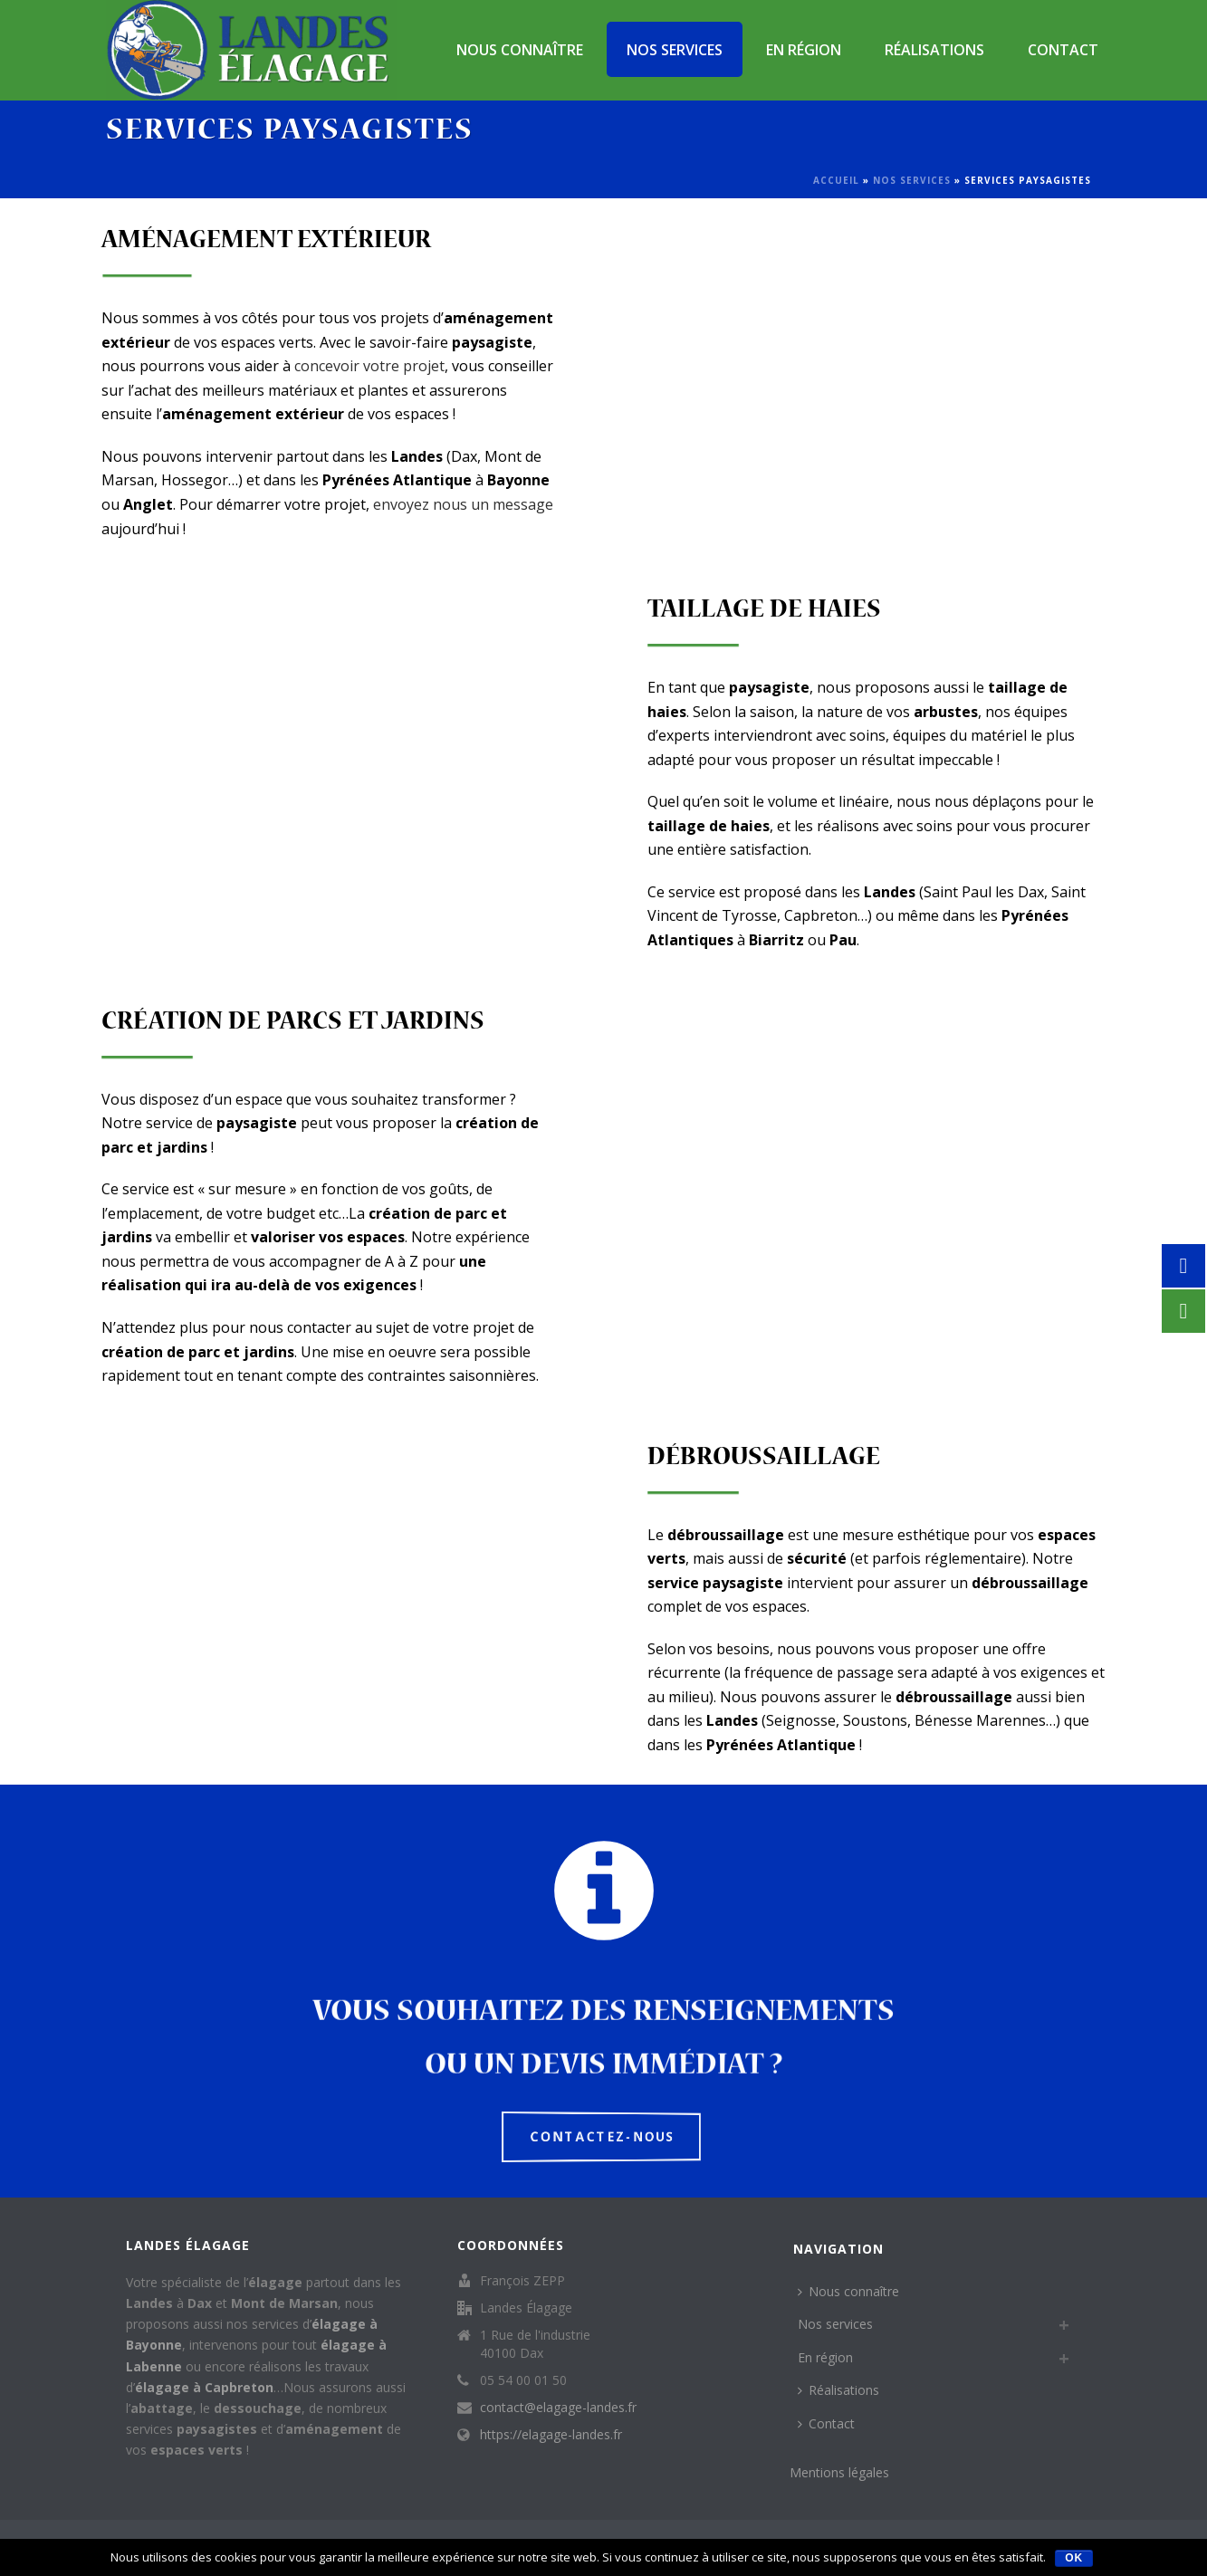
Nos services (675, 50)
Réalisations (934, 50)
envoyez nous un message (463, 504)
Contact (1063, 50)
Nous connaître (519, 50)
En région (803, 50)
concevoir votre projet (369, 366)
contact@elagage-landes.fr (558, 2407)
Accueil (836, 180)
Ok (1074, 2558)
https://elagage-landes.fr (551, 2435)
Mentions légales (839, 2472)
